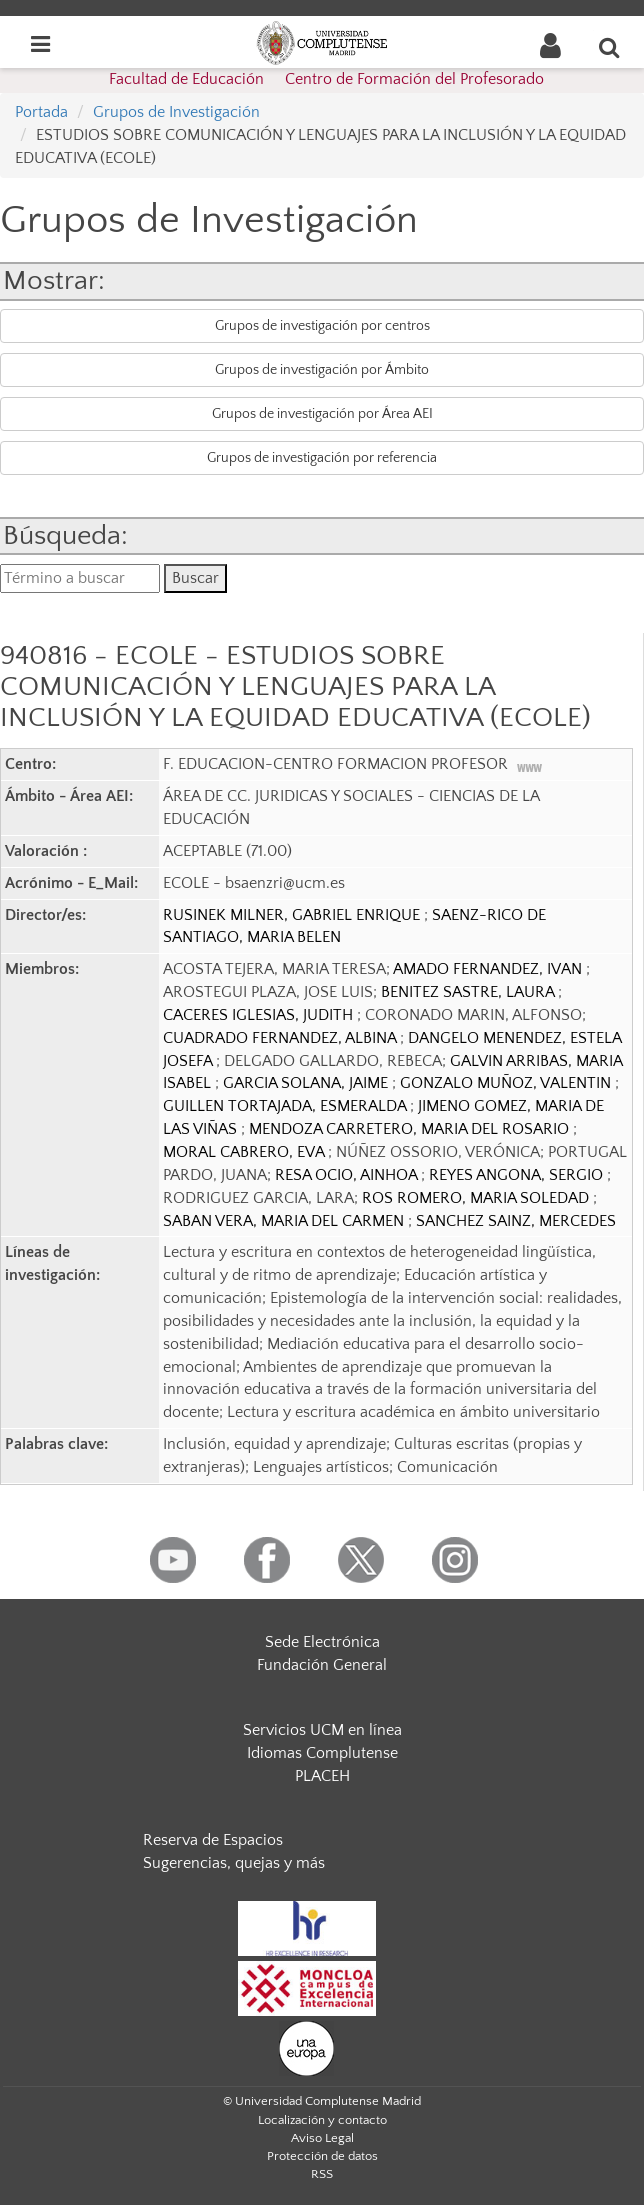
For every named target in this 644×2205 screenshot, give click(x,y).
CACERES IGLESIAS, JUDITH (260, 1015)
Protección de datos (322, 2156)
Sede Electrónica (322, 1642)
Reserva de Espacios (213, 1840)
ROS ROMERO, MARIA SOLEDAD (477, 1198)
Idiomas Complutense (322, 1753)
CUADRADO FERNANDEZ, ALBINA (281, 1038)
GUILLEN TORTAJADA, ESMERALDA (286, 1106)
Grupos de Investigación (176, 112)
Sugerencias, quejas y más (234, 1863)
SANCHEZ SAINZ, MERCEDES (516, 1221)
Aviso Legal (322, 2138)
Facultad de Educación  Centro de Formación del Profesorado (326, 79)
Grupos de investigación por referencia (322, 458)
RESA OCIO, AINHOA (348, 1175)
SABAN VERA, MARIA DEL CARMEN (285, 1221)
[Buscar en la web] (610, 47)
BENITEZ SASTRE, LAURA (469, 992)
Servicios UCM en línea (322, 1730)
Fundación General (322, 1665)
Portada (41, 112)
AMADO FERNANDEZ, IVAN (489, 969)
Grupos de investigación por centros (322, 326)
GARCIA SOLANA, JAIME (307, 1083)
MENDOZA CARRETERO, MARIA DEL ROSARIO (411, 1129)
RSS (322, 2174)
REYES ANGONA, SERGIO (518, 1175)
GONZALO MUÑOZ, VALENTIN (507, 1083)
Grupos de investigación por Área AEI (322, 414)
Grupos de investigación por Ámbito (322, 370)
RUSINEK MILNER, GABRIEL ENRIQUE (293, 915)
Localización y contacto (322, 2120)
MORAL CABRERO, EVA (245, 1152)
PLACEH (322, 1776)
